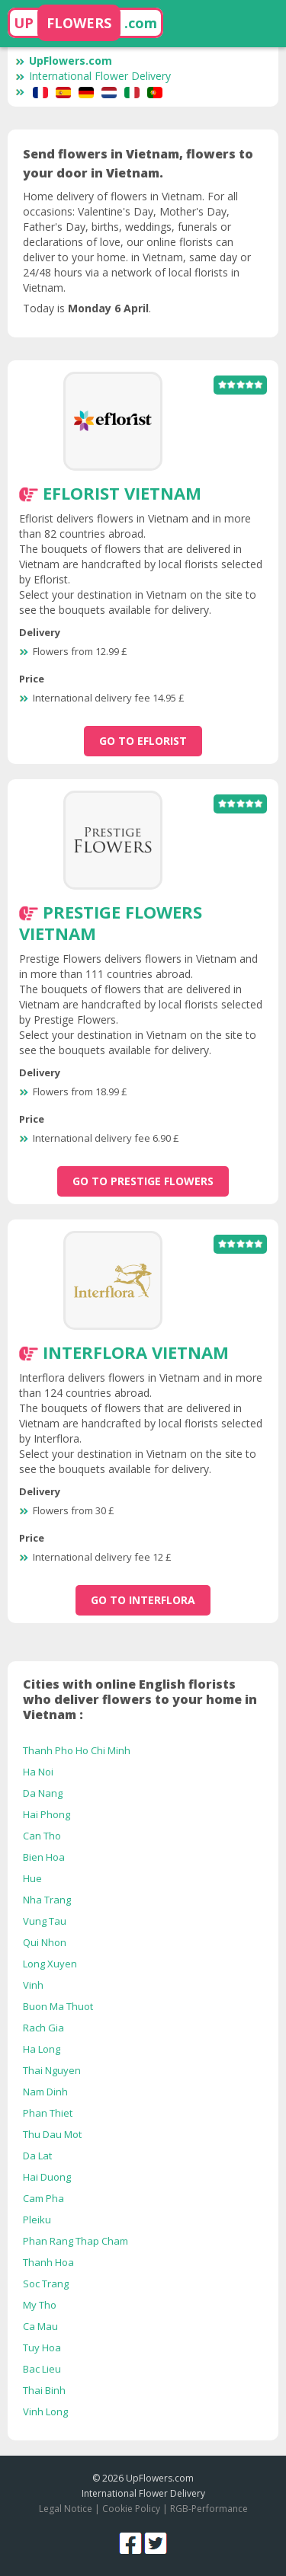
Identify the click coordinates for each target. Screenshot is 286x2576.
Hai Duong (47, 2177)
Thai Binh (44, 2390)
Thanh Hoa (48, 2262)
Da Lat (37, 2155)
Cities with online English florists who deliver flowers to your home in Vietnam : (140, 1699)
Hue (32, 1878)
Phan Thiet (47, 2113)
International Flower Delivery (93, 76)
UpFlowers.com (63, 60)
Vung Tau (44, 1921)
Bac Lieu (42, 2369)
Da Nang (43, 1793)
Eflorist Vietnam (122, 492)
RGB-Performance (209, 2508)
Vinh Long (45, 2411)
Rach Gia (43, 2027)
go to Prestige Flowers (143, 1181)
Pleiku (37, 2219)
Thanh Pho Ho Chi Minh (76, 1750)
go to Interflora (143, 1600)
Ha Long (41, 2049)
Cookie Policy (131, 2508)
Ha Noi (38, 1772)
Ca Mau (40, 2326)
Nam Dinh (45, 2091)
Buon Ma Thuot (58, 2006)
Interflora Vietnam (136, 1352)
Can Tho (42, 1836)
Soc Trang (46, 2283)
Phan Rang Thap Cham (75, 2241)
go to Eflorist (143, 740)
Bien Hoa (44, 1857)
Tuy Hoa (42, 2347)
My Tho (39, 2305)
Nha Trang (47, 1899)
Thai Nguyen (52, 2070)
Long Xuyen (50, 1963)
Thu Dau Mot (52, 2134)
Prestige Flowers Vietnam (110, 922)
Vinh (33, 1985)
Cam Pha (43, 2198)
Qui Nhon (44, 1942)
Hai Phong (46, 1814)
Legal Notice (65, 2508)
